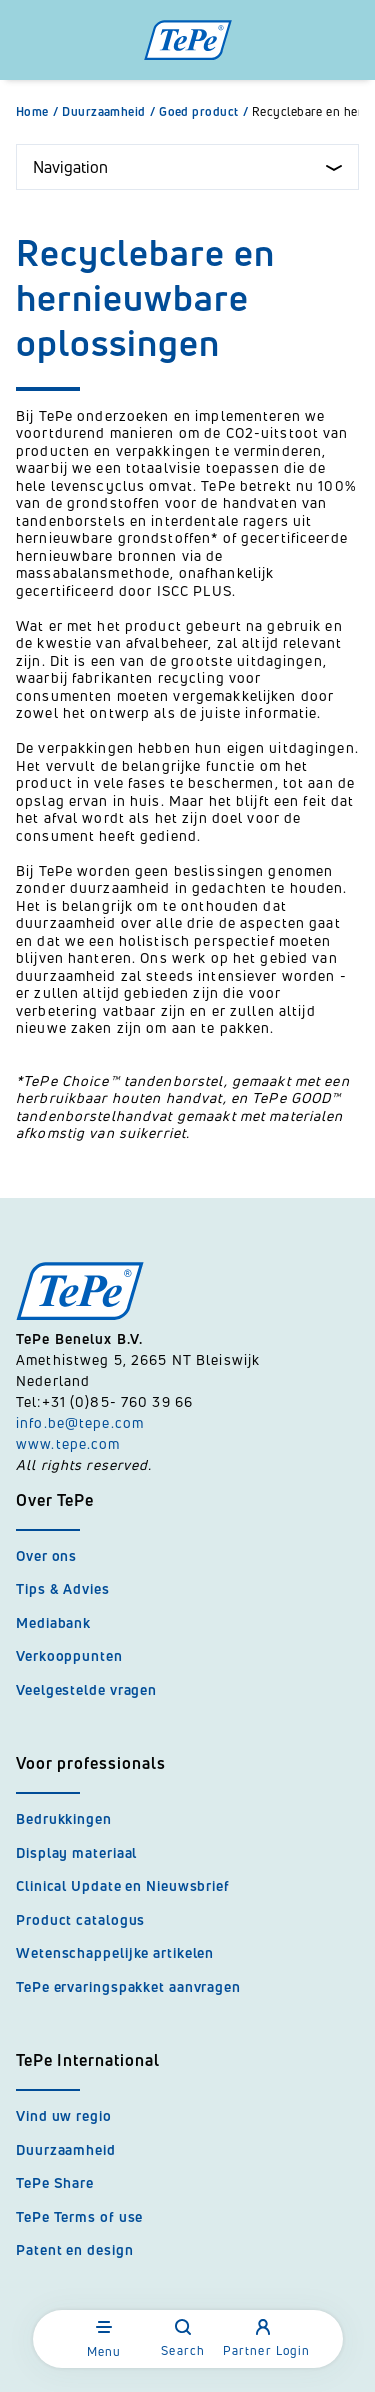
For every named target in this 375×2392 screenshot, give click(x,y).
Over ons (46, 1555)
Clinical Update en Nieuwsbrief (123, 1885)
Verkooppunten (69, 1655)
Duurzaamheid (110, 112)
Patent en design (74, 2249)
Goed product (205, 112)
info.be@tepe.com (80, 1422)
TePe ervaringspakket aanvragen (128, 1986)
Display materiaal (76, 1852)
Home (39, 112)
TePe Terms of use (79, 2216)
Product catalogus (80, 1919)
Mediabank (53, 1622)
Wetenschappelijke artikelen (115, 1952)
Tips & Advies (63, 1588)
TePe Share (55, 2182)
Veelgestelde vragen (86, 1689)
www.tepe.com (68, 1443)
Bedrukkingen (64, 1818)
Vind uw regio (64, 2115)
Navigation (187, 167)
